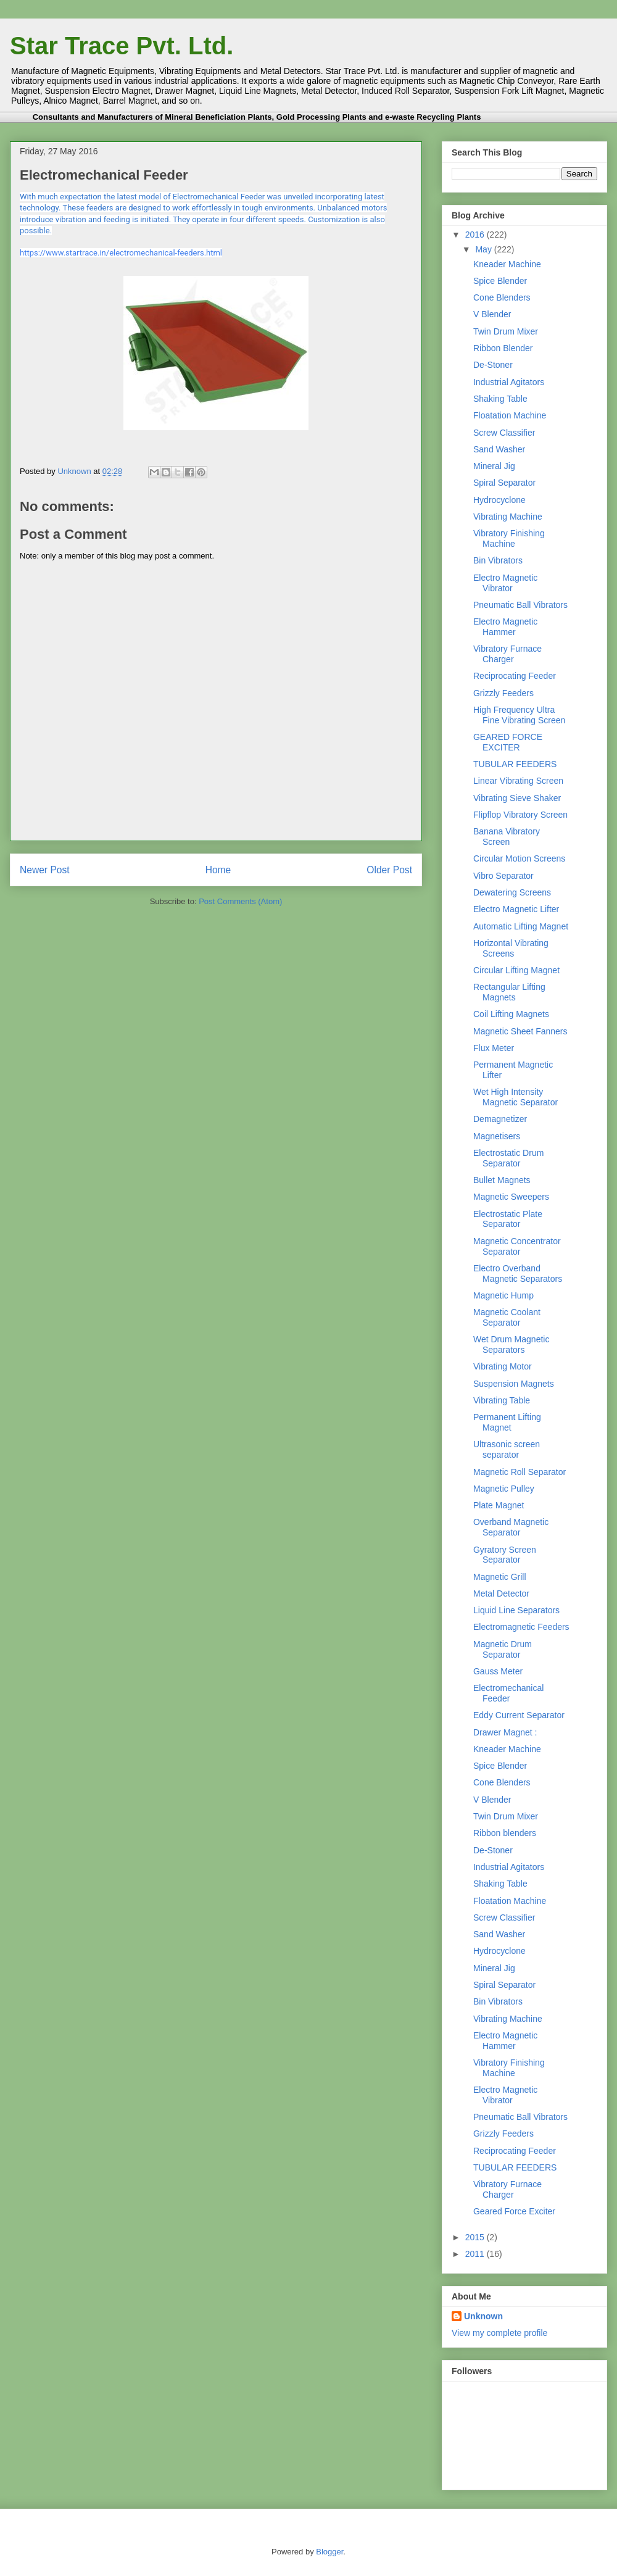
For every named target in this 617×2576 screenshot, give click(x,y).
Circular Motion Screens (519, 858)
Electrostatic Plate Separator (507, 1219)
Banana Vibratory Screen (506, 836)
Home (218, 870)
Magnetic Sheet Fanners (520, 1031)
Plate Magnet (498, 1505)
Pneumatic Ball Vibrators (520, 605)
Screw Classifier (504, 433)
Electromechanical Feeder (508, 1693)
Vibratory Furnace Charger (507, 654)
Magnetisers (496, 1136)
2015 (476, 2237)
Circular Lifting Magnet (516, 970)
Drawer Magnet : (505, 1732)
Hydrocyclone (499, 500)
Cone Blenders (502, 297)
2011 (476, 2254)
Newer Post (45, 870)
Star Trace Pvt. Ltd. (121, 45)
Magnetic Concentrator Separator (517, 1246)
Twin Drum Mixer (505, 331)
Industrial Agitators (508, 382)
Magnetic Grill (499, 1577)
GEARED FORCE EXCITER (507, 742)
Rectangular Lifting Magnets (509, 992)
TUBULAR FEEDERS (515, 764)
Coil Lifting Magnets (511, 1014)
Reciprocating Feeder (514, 676)
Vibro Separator (503, 876)
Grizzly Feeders (503, 693)
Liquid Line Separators (516, 1610)
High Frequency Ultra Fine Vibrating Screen (519, 715)
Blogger (329, 2551)
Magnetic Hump (503, 1295)
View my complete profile (499, 2333)
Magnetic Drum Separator (502, 1649)
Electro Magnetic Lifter (516, 909)
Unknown (75, 471)
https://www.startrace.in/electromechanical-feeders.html (121, 252)
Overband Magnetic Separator (511, 1527)
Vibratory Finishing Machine (509, 538)
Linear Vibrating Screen (518, 781)
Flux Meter (493, 1048)
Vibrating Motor (502, 1366)
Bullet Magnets (502, 1180)
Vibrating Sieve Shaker (517, 798)
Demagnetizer (500, 1119)
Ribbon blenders (504, 1833)
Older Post (389, 870)
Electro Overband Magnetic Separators (517, 1273)
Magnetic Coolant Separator (506, 1317)
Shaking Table (500, 399)
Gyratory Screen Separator (504, 1555)
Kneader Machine (507, 264)
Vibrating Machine (507, 516)
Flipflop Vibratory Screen (520, 815)
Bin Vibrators (498, 560)
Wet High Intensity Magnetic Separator (515, 1097)
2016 (476, 234)
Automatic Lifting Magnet (520, 926)
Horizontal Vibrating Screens (511, 948)
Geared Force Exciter (514, 2211)
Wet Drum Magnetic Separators (511, 1344)
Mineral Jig (494, 466)
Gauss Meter (498, 1671)
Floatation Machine (509, 415)
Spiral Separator (504, 483)
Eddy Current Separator (519, 1715)
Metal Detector (501, 1593)
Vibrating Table (501, 1400)
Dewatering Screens (512, 892)
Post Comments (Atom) (240, 901)
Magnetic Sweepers (511, 1197)
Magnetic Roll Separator (519, 1472)
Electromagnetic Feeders (521, 1627)
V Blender (492, 314)
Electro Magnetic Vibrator (505, 583)
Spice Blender (500, 281)
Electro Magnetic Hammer (505, 627)
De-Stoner (493, 365)
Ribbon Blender (503, 348)
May (484, 249)
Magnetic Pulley (503, 1489)
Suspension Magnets (513, 1384)
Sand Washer (499, 449)
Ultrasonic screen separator (506, 1449)
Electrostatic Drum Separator (508, 1158)
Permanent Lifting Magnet (507, 1422)
